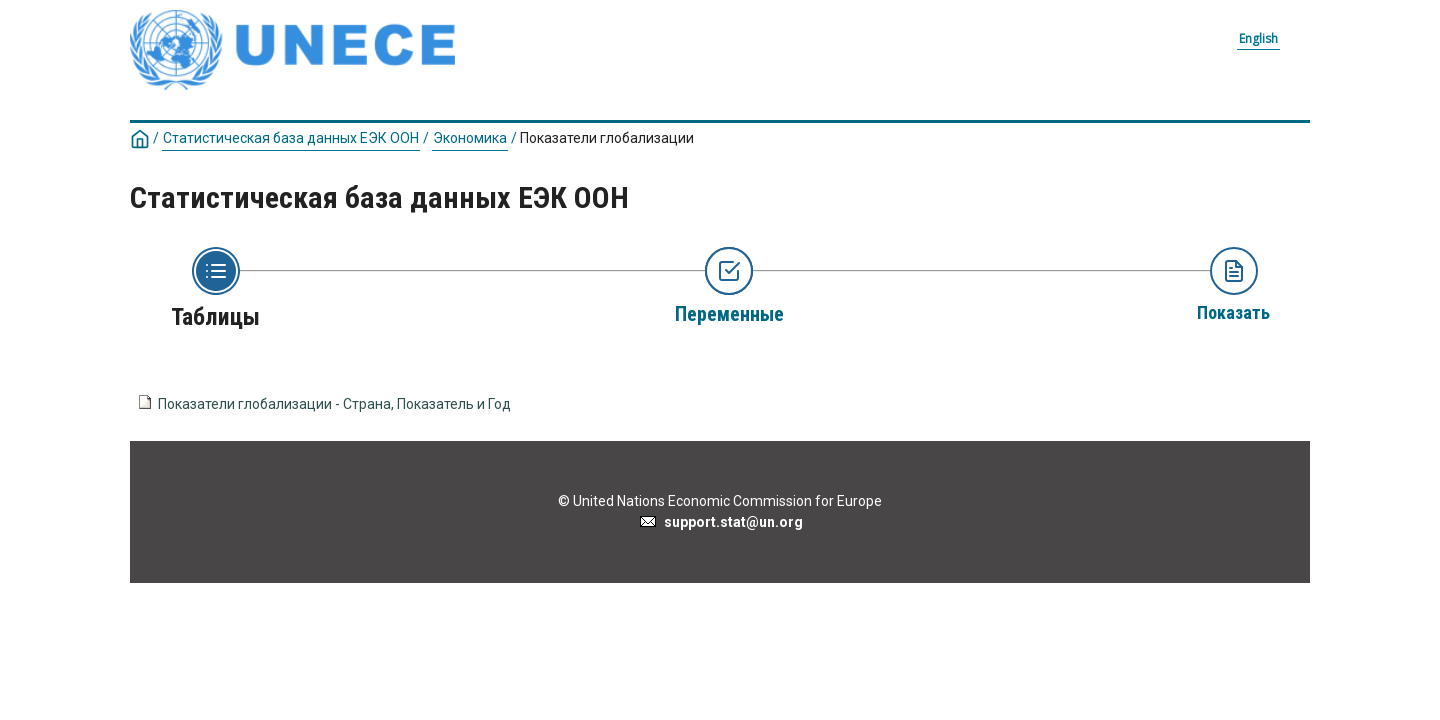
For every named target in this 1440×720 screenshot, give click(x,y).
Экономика (470, 138)
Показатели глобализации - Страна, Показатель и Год (334, 404)
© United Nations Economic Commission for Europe (720, 501)
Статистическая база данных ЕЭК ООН (291, 138)
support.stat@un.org (720, 522)
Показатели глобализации (607, 138)
